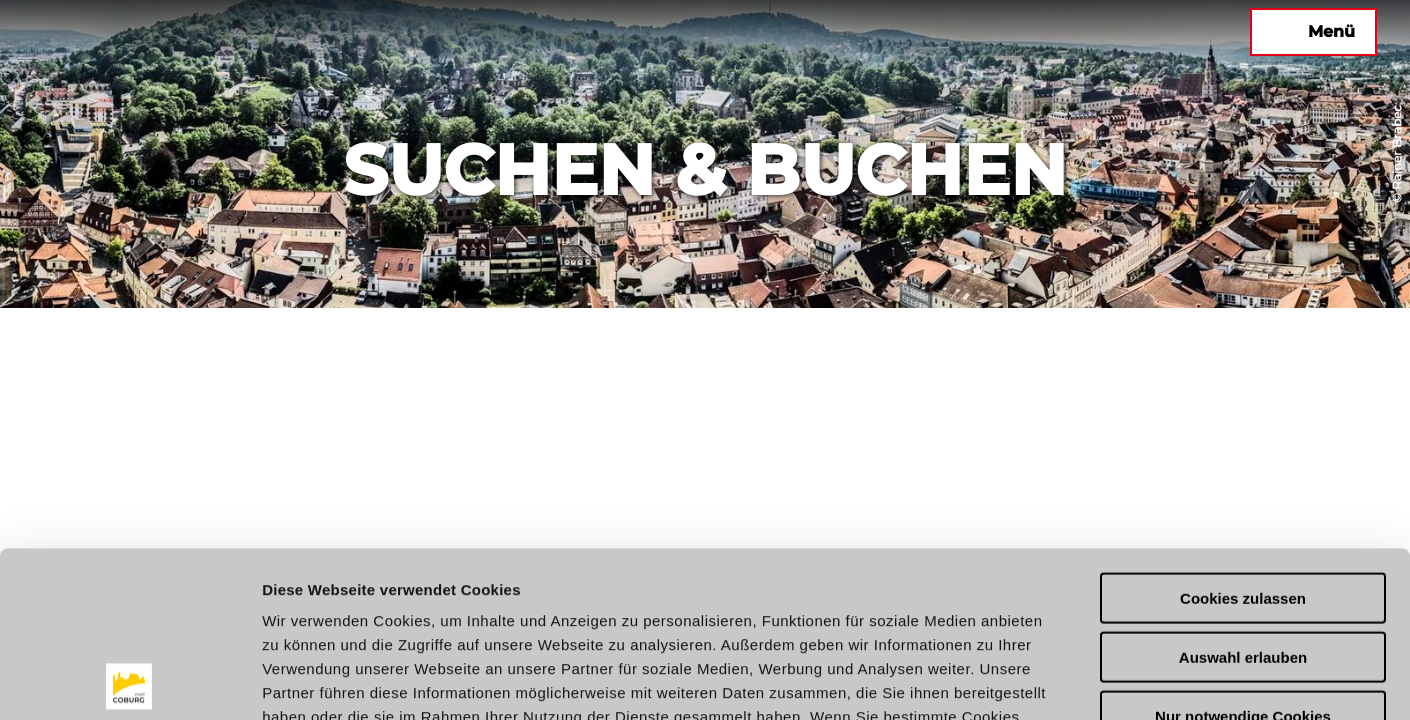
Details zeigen (1063, 680)
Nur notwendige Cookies (1243, 550)
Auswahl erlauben (1243, 491)
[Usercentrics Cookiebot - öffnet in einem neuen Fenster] (129, 681)
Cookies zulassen (1243, 432)
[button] (1050, 32)
